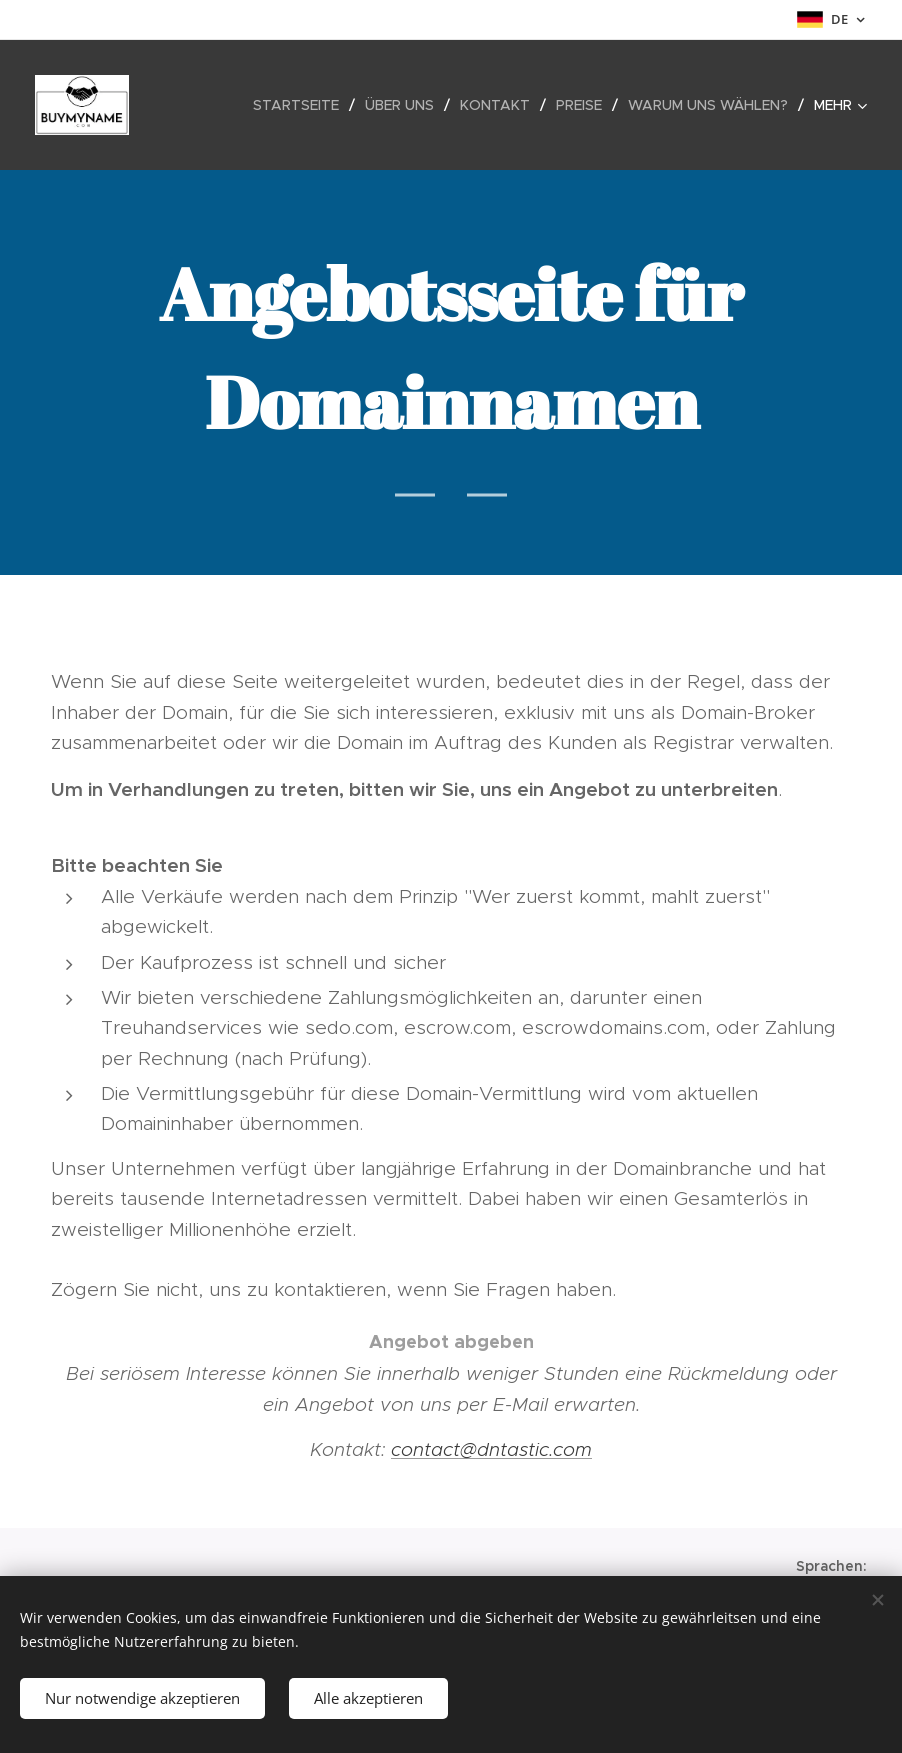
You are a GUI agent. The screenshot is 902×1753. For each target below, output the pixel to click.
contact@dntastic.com (491, 1449)
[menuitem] (301, 105)
